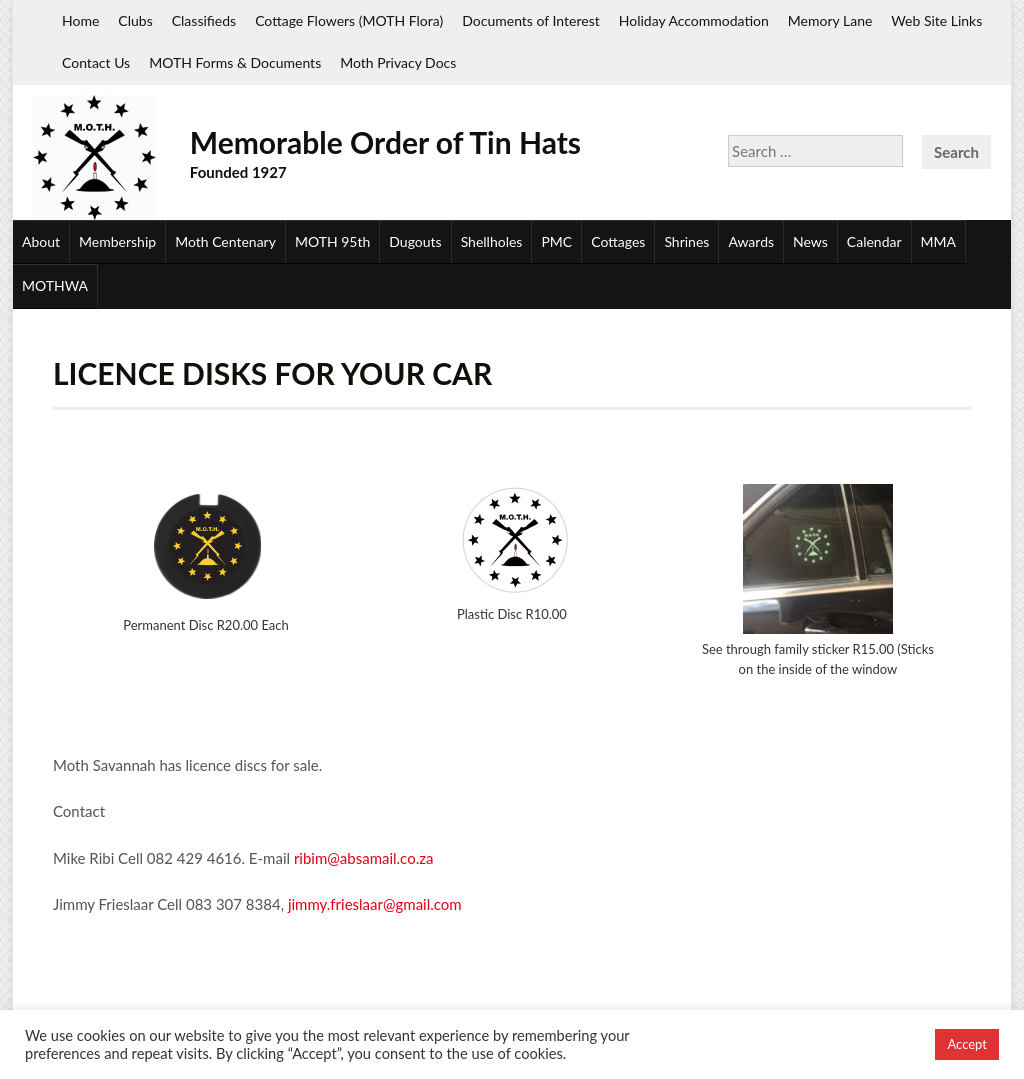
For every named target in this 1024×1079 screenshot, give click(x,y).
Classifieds (204, 20)
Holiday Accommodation (694, 20)
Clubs (135, 20)
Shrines (686, 241)
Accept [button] (967, 1044)
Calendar (874, 241)
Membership (117, 241)
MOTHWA (55, 285)
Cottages (618, 241)
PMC (556, 241)
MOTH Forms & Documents (235, 62)
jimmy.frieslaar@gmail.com (375, 904)
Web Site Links (936, 20)
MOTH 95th (332, 241)
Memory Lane (830, 20)
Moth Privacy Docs (398, 62)
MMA (938, 241)
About (41, 241)
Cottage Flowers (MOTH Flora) (349, 20)
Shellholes (492, 241)
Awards (751, 241)
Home (80, 20)
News (810, 241)
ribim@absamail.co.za (364, 858)
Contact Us (96, 62)
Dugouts (415, 241)
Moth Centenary (225, 241)
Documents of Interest (530, 20)
